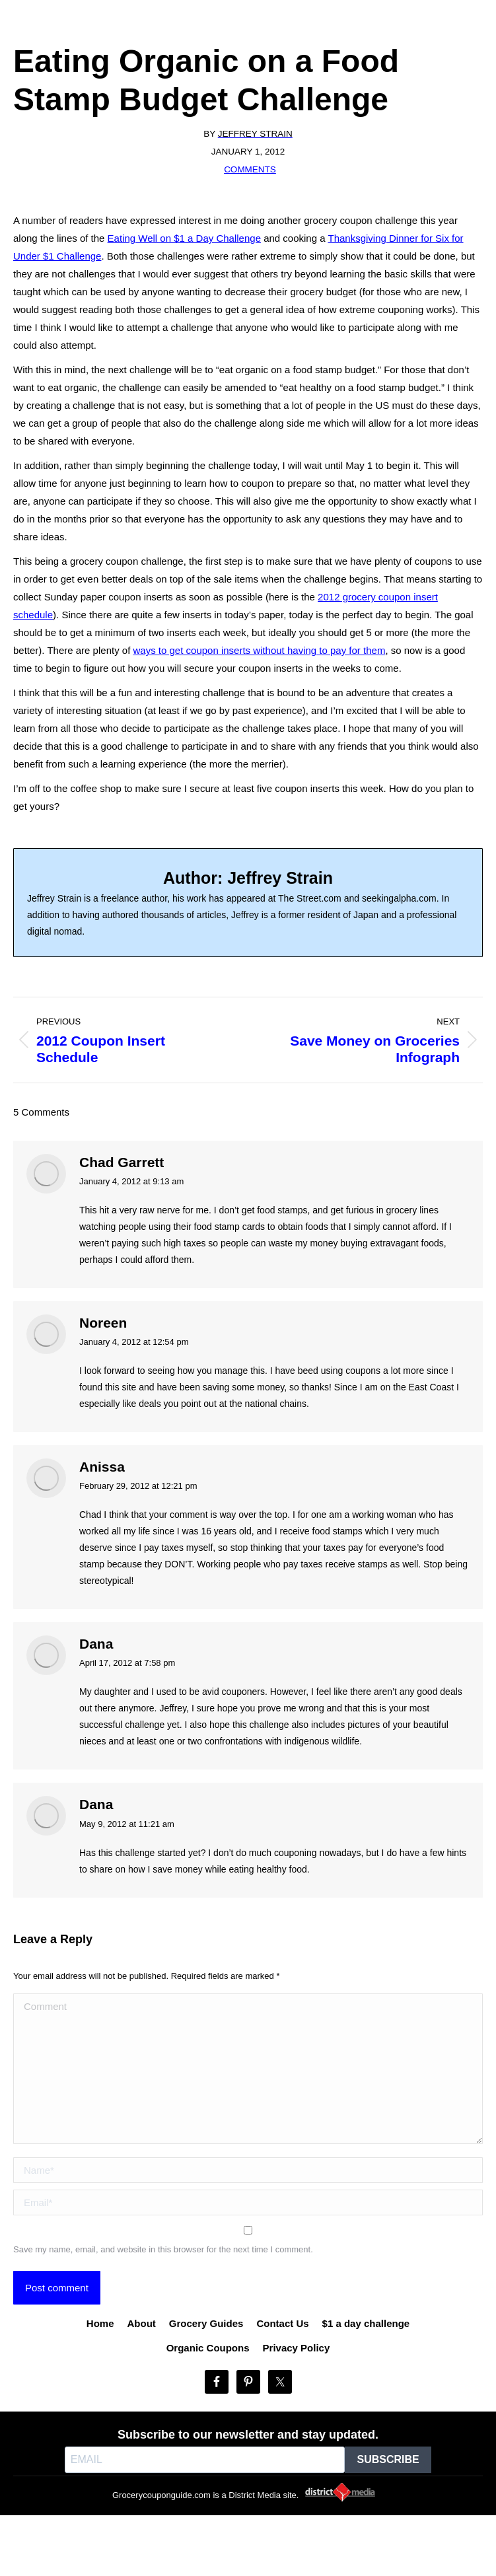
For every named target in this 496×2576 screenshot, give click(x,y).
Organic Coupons (208, 2347)
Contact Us (282, 2323)
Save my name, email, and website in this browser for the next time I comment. (163, 2249)
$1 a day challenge (366, 2323)
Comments (250, 169)
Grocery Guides (206, 2323)
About (141, 2323)
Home (100, 2323)
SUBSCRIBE (388, 2459)
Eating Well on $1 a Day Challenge (184, 238)
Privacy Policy (296, 2347)
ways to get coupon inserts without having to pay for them (259, 650)
